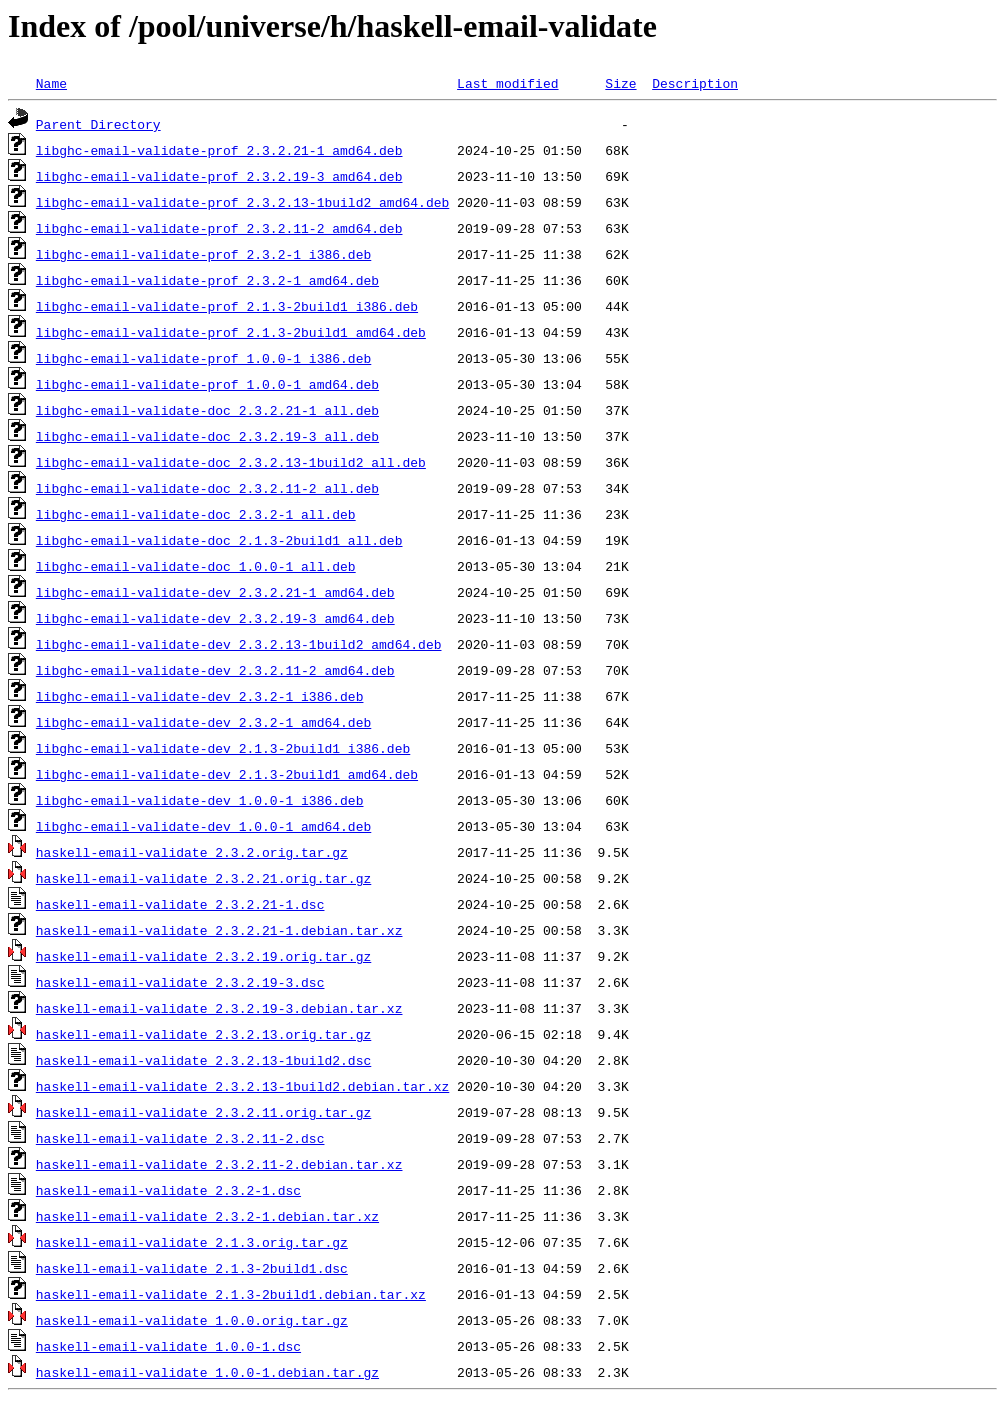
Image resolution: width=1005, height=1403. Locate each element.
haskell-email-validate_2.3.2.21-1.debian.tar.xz (219, 930)
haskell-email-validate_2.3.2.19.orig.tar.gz (203, 956)
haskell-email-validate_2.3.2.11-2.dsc (180, 1138)
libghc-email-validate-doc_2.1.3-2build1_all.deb (219, 540)
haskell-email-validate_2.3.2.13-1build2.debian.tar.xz (242, 1086)
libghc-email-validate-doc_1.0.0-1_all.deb (196, 566)
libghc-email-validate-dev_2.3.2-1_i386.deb (200, 696)
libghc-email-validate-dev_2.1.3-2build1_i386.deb (223, 748)
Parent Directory (98, 124)
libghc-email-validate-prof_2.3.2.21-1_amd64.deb (219, 150)
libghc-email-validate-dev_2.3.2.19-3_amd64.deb (215, 618)
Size (620, 83)
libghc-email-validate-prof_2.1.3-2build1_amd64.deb (231, 332)
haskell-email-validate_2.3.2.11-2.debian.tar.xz (219, 1164)
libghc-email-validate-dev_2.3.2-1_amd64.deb (203, 722)
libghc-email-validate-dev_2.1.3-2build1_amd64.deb (227, 774)
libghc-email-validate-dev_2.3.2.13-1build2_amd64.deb (239, 644)
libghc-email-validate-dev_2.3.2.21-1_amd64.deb (215, 592)
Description (695, 83)
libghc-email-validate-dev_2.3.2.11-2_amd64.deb (215, 670)
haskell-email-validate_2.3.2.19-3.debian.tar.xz (219, 1008)
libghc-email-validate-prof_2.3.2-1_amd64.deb (207, 280)
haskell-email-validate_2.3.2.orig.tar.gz (192, 852)
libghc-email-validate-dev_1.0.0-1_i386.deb (200, 800)
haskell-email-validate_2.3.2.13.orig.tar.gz (203, 1034)
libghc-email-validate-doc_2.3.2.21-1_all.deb (207, 410)
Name (51, 83)
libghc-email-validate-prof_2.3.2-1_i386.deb (203, 254)
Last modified (507, 83)
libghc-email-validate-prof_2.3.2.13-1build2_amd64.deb (242, 202)
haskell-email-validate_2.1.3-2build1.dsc (192, 1268)
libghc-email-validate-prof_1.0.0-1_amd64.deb (207, 384)
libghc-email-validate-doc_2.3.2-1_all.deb (196, 514)
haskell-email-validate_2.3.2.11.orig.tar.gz (203, 1112)
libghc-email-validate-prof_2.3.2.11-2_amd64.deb (219, 228)
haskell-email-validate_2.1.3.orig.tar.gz (192, 1242)
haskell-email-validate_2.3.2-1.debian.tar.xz (207, 1216)
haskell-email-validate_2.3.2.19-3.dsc (180, 982)
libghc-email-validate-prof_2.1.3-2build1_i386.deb (227, 306)
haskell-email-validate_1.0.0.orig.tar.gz (192, 1320)
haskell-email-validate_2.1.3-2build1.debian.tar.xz (231, 1294)
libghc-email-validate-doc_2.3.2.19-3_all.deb (207, 436)
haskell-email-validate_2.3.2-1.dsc (168, 1190)
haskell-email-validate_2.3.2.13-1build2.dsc (203, 1060)
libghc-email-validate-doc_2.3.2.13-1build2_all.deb (231, 462)
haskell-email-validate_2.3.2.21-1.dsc (180, 904)
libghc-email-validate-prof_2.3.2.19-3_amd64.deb (219, 176)
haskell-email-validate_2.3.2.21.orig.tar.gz (203, 878)
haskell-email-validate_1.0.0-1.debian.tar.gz (207, 1372)
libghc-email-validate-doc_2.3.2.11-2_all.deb (207, 488)
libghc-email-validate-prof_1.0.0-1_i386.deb (203, 358)
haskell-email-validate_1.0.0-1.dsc (168, 1346)
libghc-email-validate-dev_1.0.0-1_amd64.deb (203, 826)
